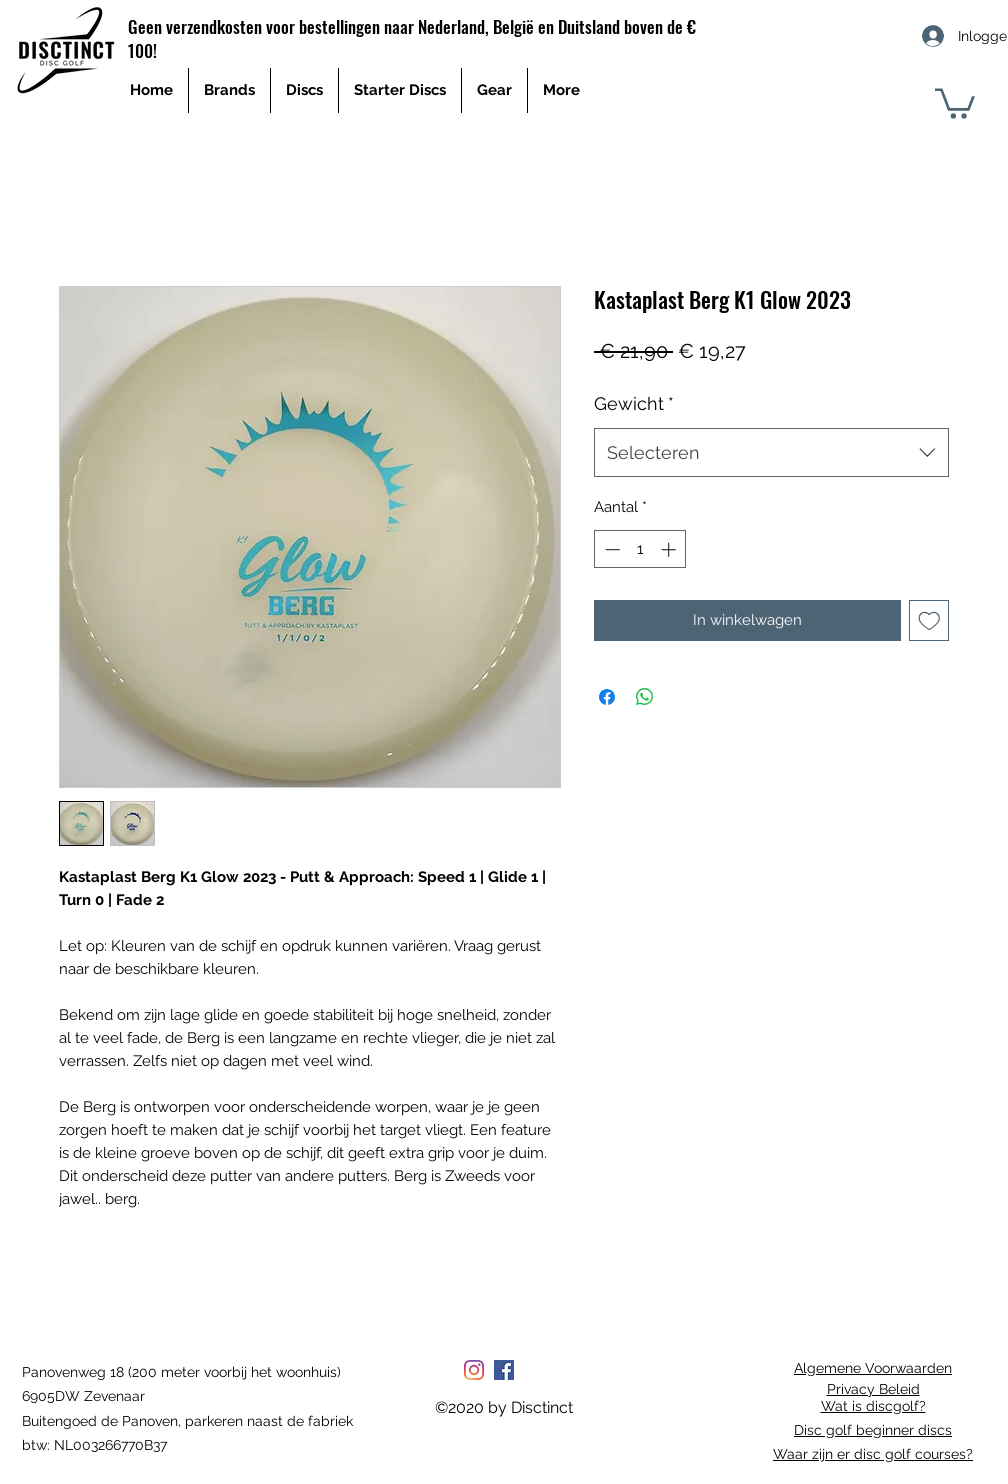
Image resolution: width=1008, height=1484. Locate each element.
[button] (955, 102)
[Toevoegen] (929, 620)
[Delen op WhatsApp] (645, 697)
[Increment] (670, 549)
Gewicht (634, 403)
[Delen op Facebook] (607, 697)
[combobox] (771, 453)
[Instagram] (474, 1370)
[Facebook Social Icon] (504, 1370)
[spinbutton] (640, 549)
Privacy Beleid (873, 1389)
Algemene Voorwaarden (873, 1368)
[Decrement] (610, 549)
